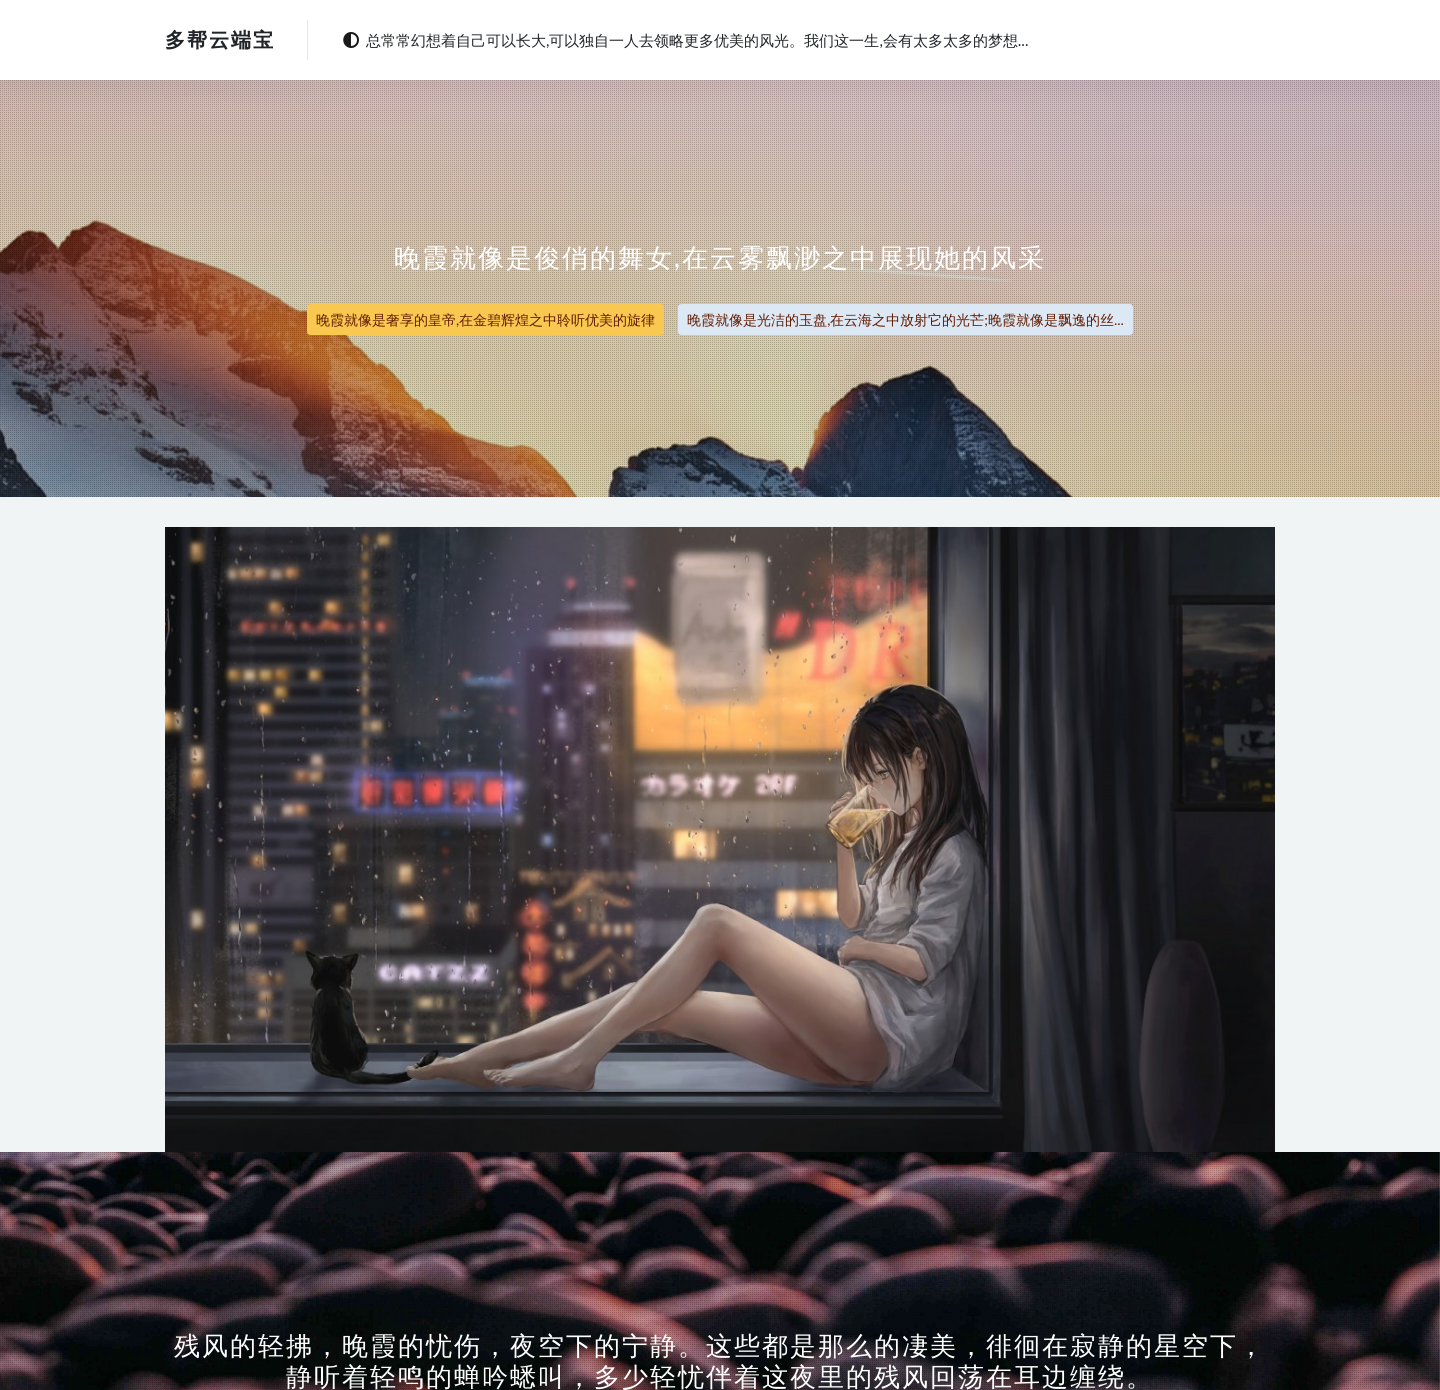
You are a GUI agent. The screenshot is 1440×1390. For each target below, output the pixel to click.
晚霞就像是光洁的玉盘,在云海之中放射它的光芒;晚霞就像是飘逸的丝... (905, 319)
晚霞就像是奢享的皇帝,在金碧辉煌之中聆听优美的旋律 (485, 319)
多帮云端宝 (220, 39)
